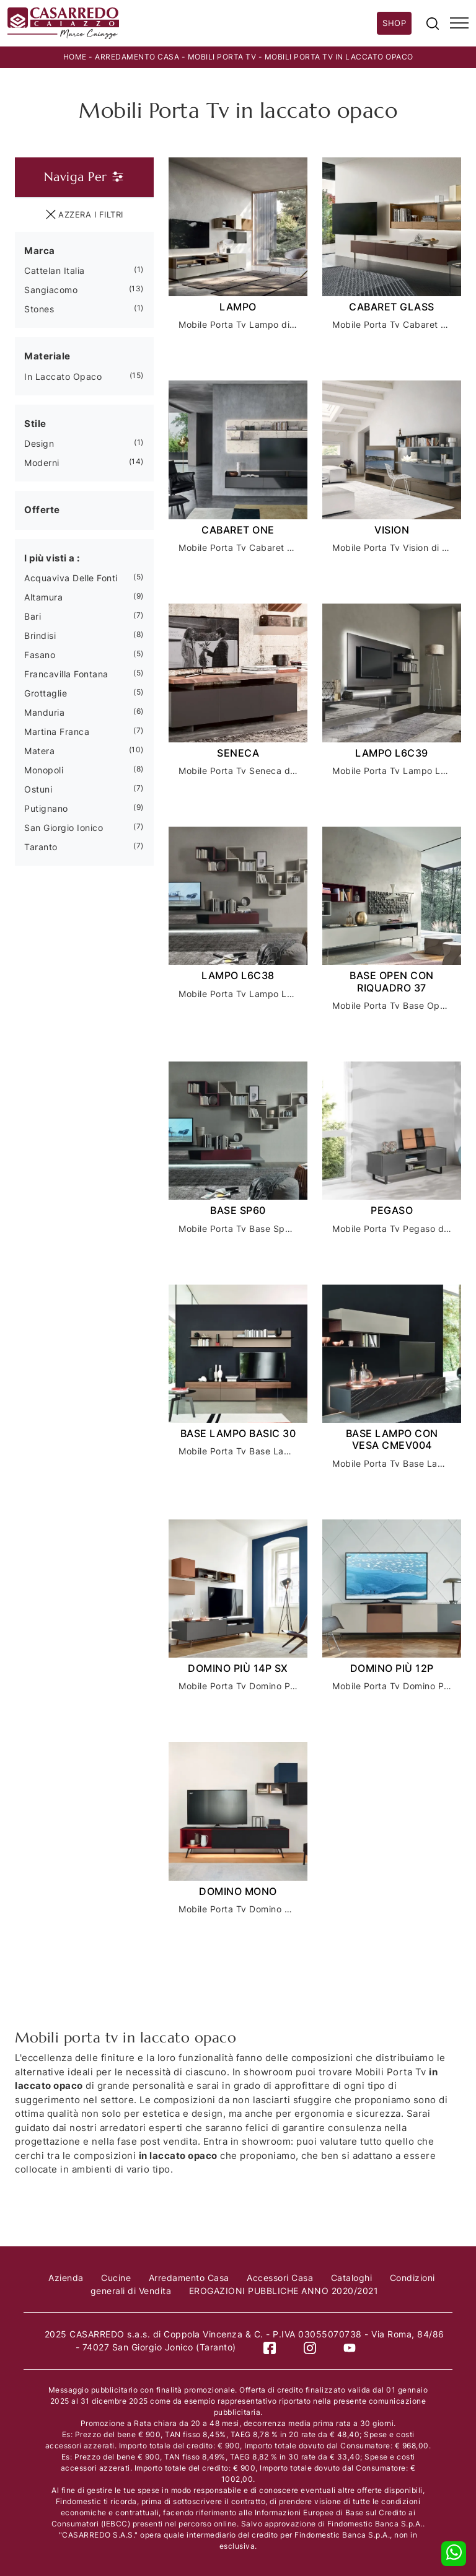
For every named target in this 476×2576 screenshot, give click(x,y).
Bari (32, 616)
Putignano (46, 808)
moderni (42, 462)
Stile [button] (35, 423)
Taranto (41, 847)
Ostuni (38, 789)
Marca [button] (39, 250)
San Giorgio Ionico (63, 827)
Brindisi (40, 635)
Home (75, 56)
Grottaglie (45, 693)
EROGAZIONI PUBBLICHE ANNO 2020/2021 (284, 2290)
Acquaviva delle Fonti (71, 578)
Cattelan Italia (54, 270)
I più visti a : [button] (52, 557)
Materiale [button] (47, 356)
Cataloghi (351, 2277)
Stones (39, 309)
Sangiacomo (50, 289)
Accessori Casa (280, 2277)
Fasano (39, 654)
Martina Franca (56, 731)
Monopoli (43, 770)
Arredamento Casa (137, 56)
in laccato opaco (63, 376)
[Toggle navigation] (459, 23)
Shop (394, 23)
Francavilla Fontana (66, 674)
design (39, 443)
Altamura (43, 597)
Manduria (44, 712)
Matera (39, 750)
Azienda (66, 2277)
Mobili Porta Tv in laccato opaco (339, 56)
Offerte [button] (42, 510)
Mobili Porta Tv (222, 56)
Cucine (116, 2277)
